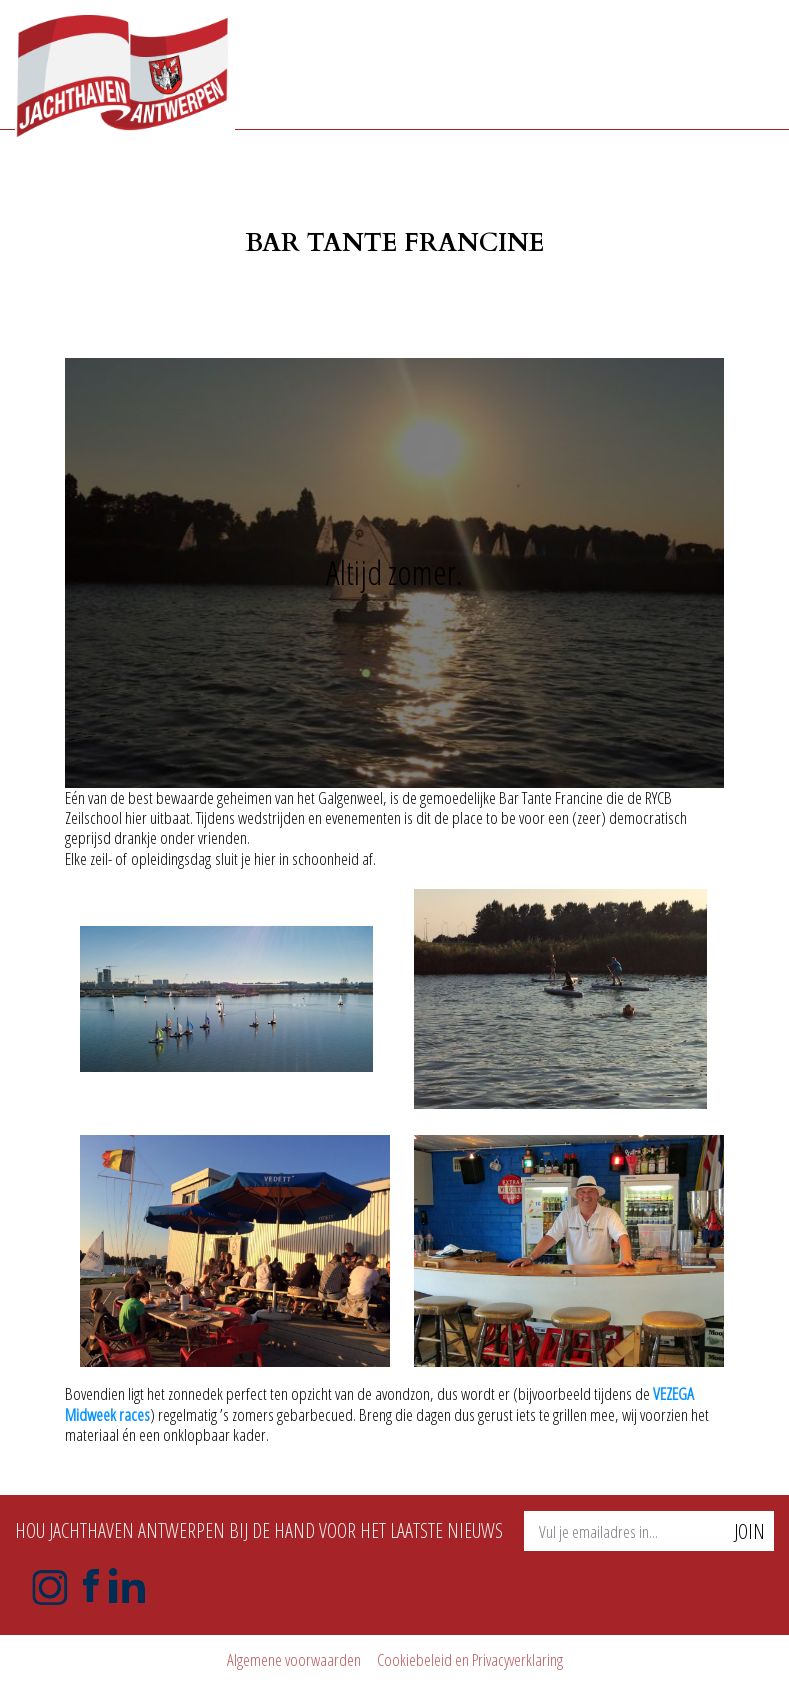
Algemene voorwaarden (294, 1659)
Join (749, 1531)
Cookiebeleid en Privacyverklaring (470, 1659)
